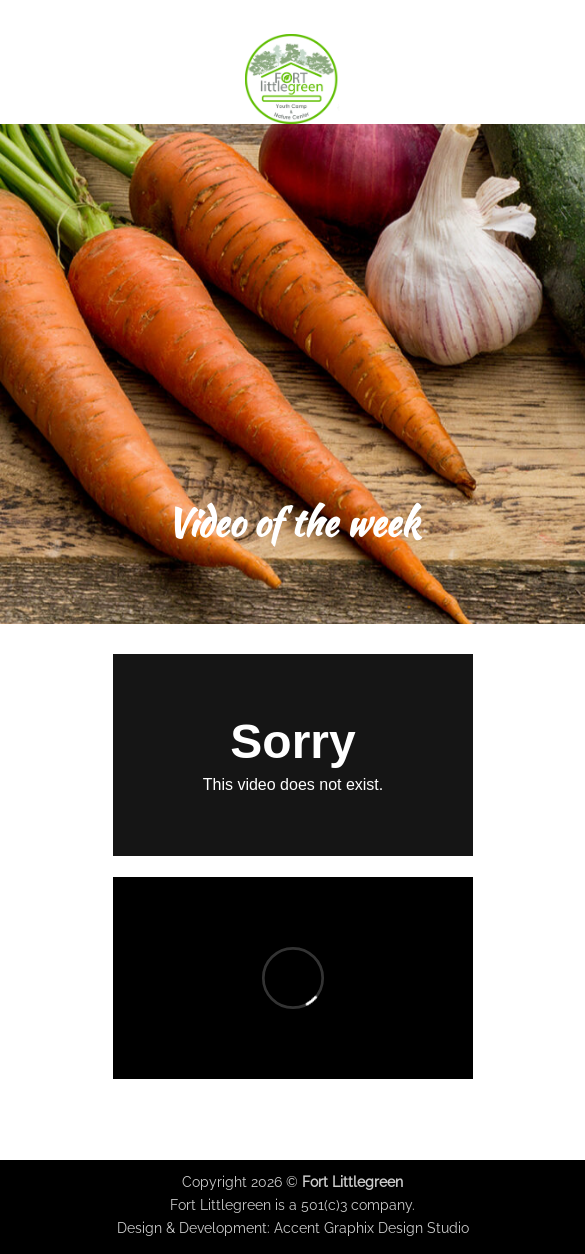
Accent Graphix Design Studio (371, 1227)
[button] (27, 78)
